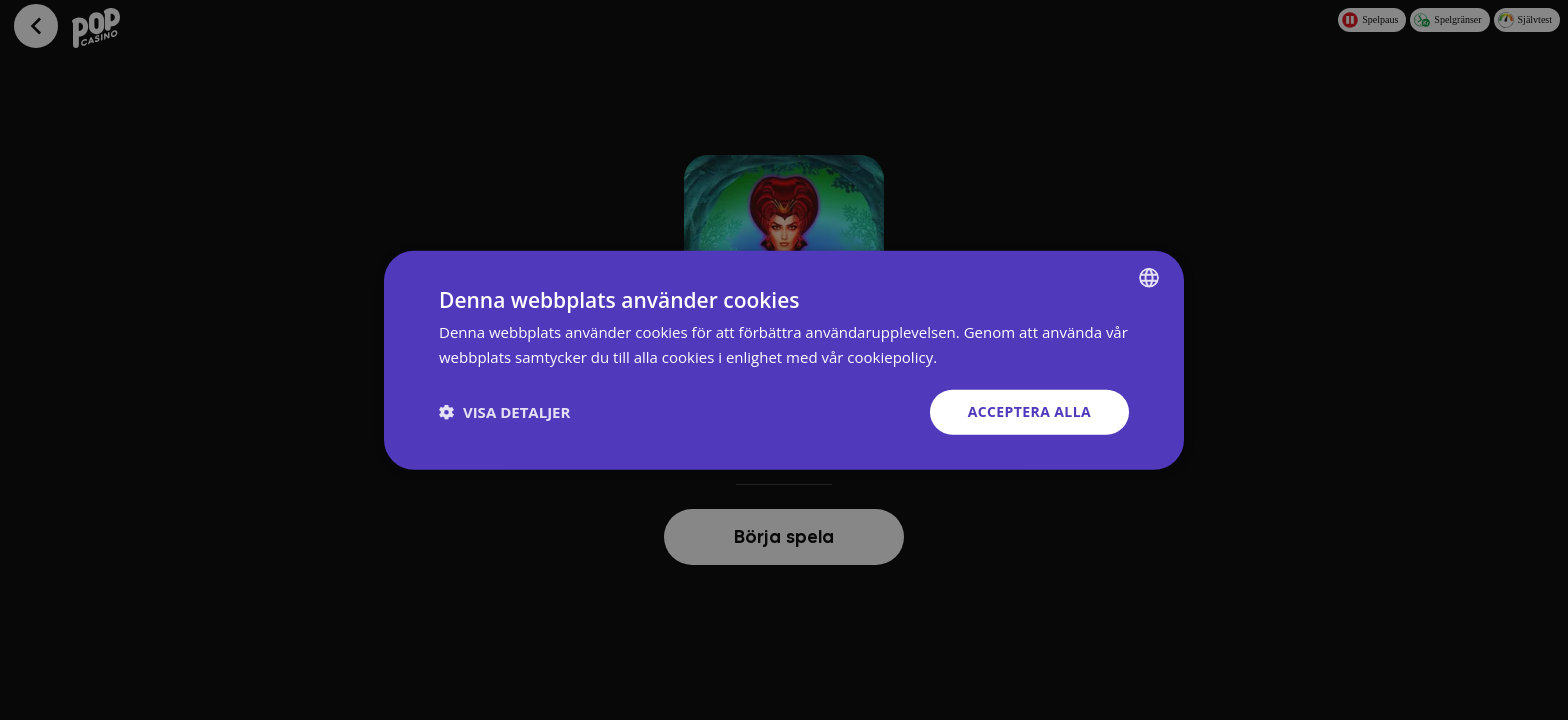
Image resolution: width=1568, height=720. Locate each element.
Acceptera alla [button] (1029, 411)
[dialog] (784, 360)
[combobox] (1149, 278)
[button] (504, 412)
